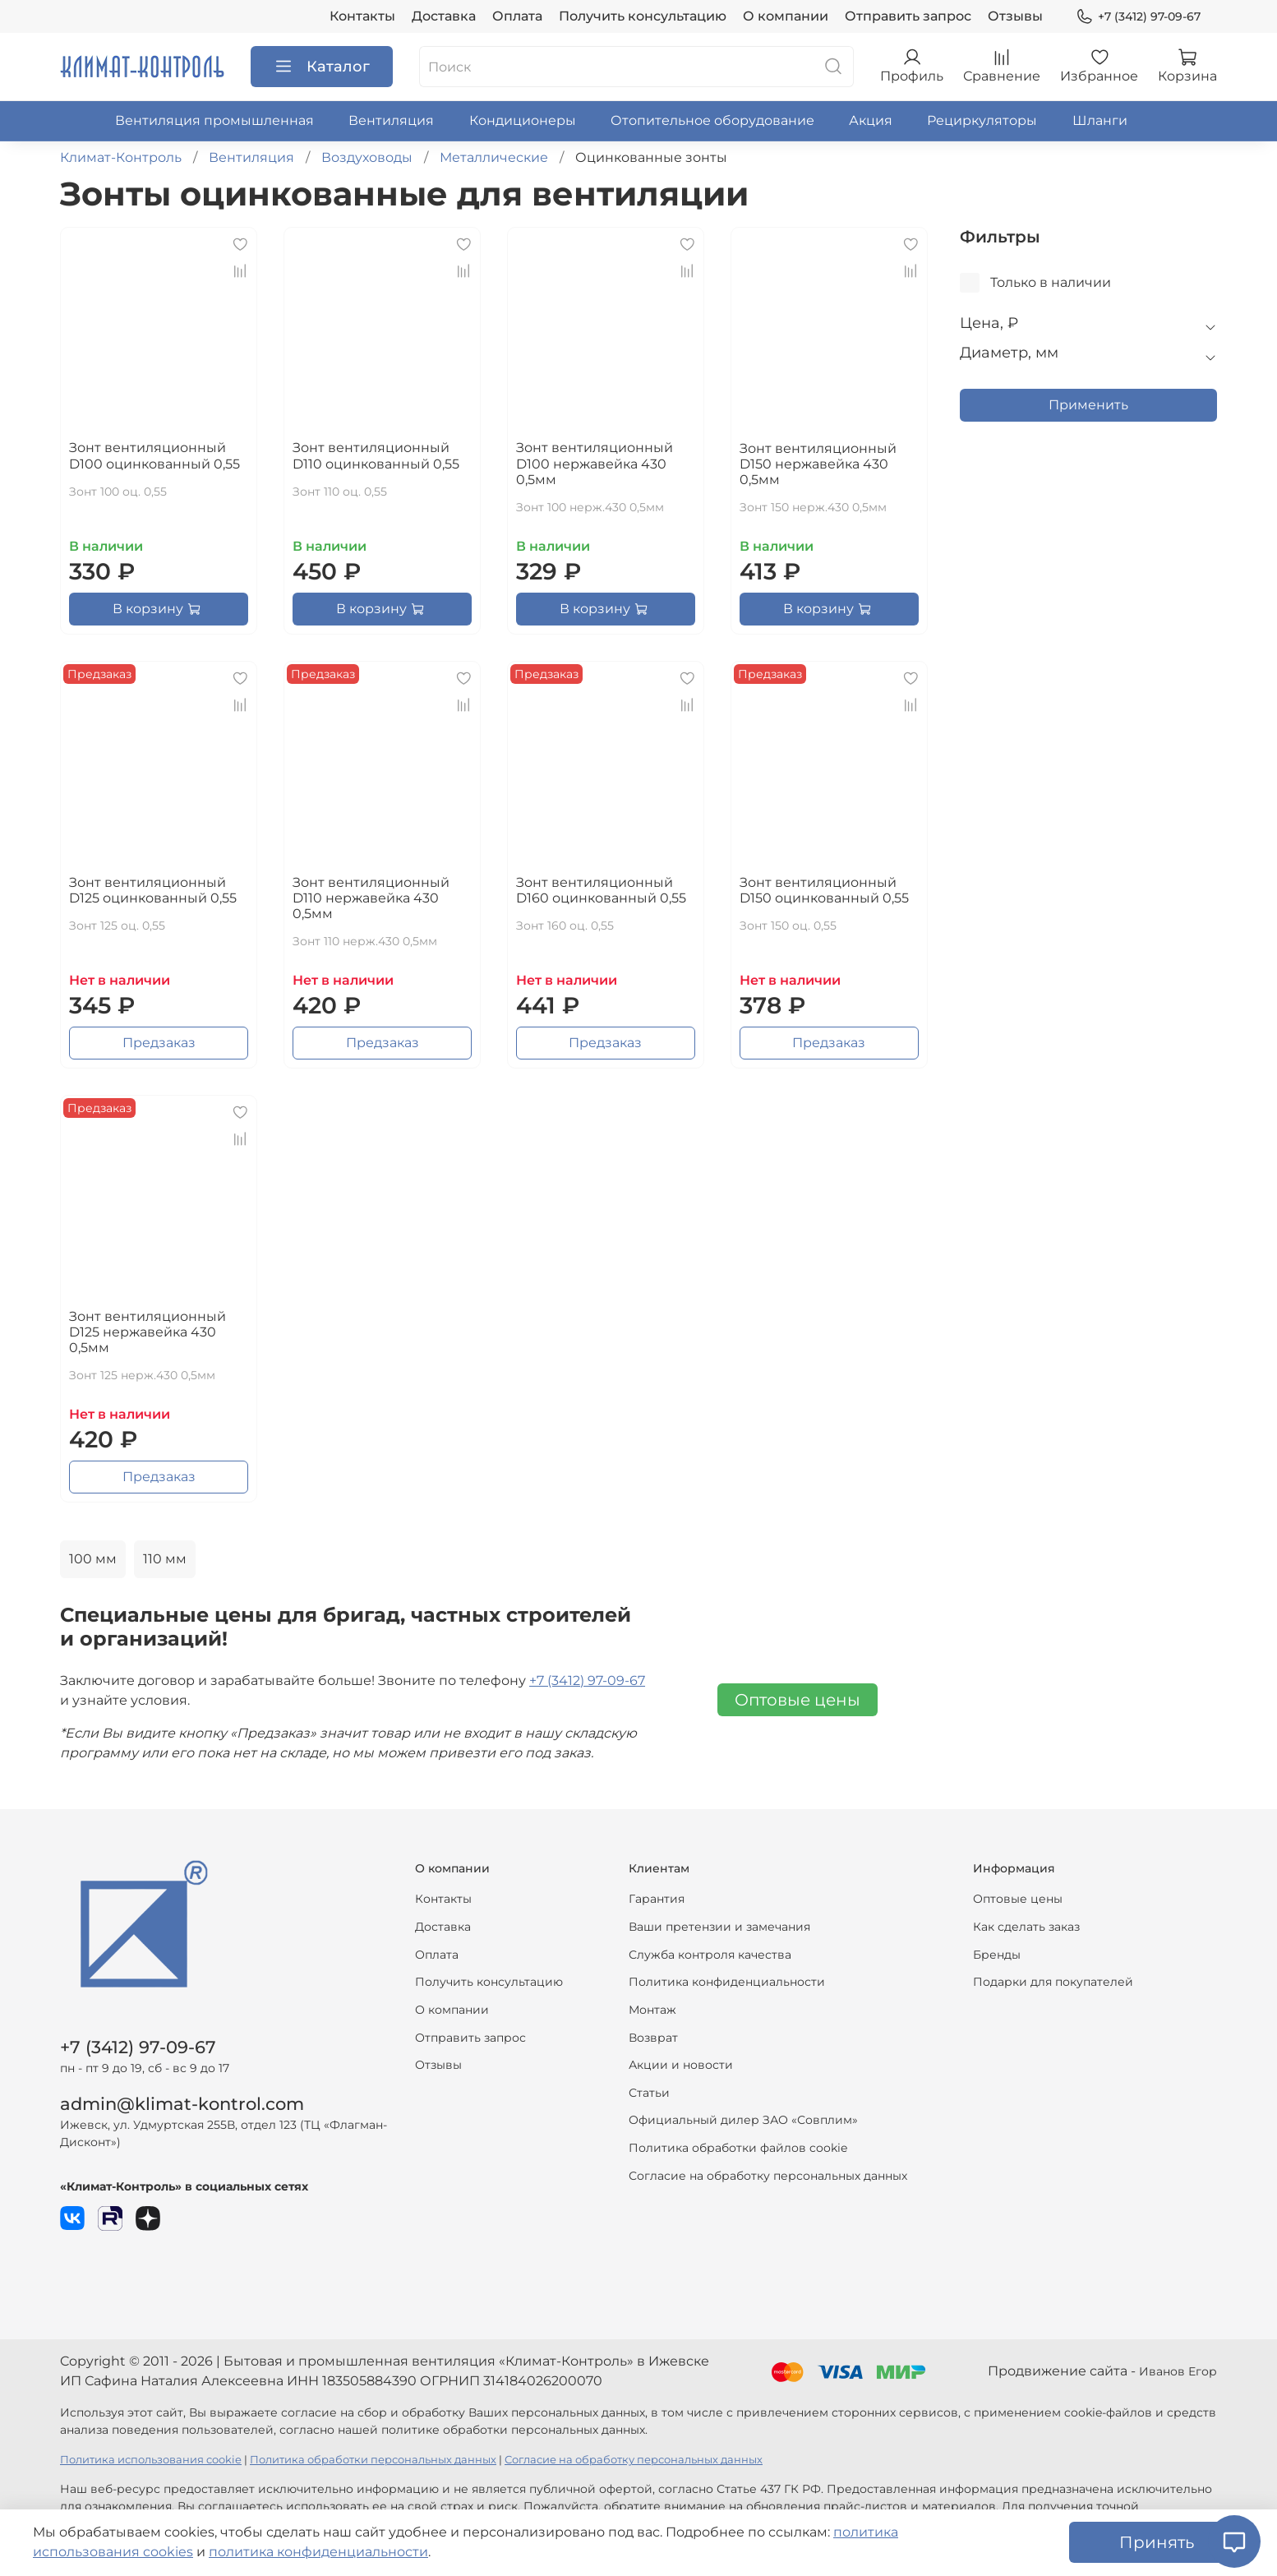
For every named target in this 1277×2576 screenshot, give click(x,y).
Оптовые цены (797, 1700)
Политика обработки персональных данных (373, 2460)
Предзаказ (159, 1042)
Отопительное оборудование (712, 120)
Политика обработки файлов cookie (738, 2147)
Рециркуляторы (982, 120)
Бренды (997, 1954)
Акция (870, 120)
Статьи (649, 2092)
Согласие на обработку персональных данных (768, 2175)
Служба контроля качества (710, 1954)
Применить (1088, 405)
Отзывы (1015, 16)
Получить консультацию (642, 16)
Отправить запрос (908, 16)
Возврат (653, 2037)
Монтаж (652, 2009)
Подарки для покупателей (1053, 1981)
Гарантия (657, 1898)
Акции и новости (681, 2064)
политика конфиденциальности (318, 2552)
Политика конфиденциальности (727, 1981)
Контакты (362, 16)
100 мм (93, 1559)
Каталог (322, 66)
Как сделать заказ (1026, 1926)
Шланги (1099, 120)
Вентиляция (391, 120)
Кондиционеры (522, 120)
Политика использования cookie (151, 2460)
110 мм (165, 1559)
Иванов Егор (1178, 2371)
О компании (785, 16)
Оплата (517, 16)
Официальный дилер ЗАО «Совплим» (743, 2119)
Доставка (444, 16)
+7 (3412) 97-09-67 (1138, 16)
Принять (1156, 2542)
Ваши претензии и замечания (719, 1926)
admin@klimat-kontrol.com (182, 2104)
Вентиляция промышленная (214, 120)
